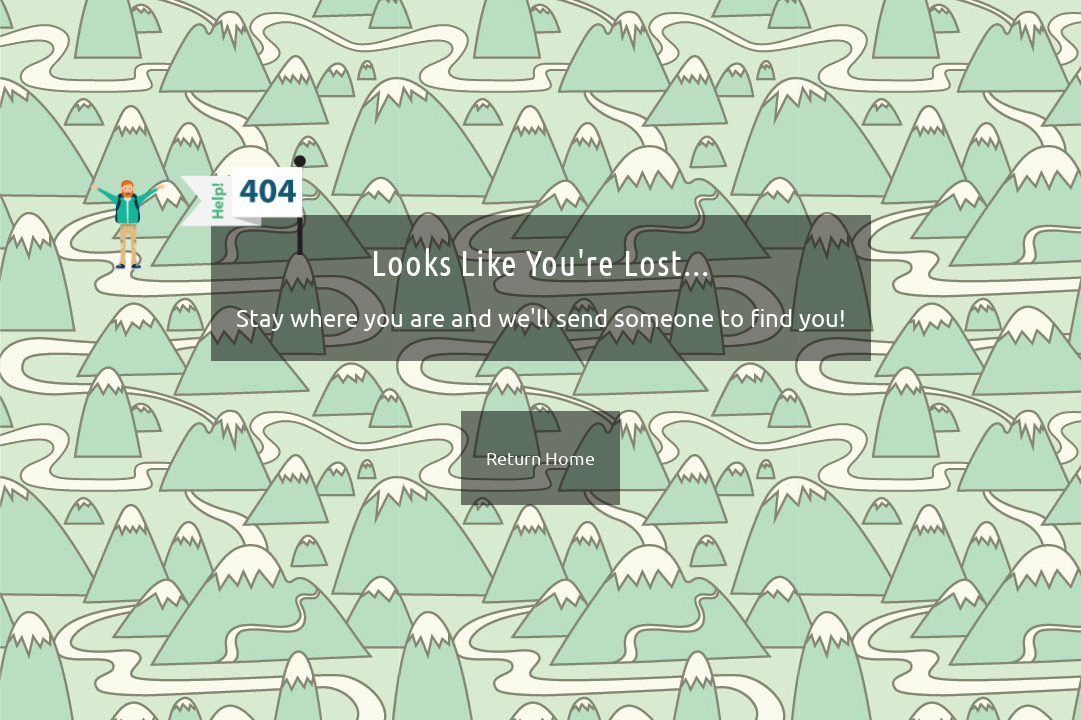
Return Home (540, 457)
